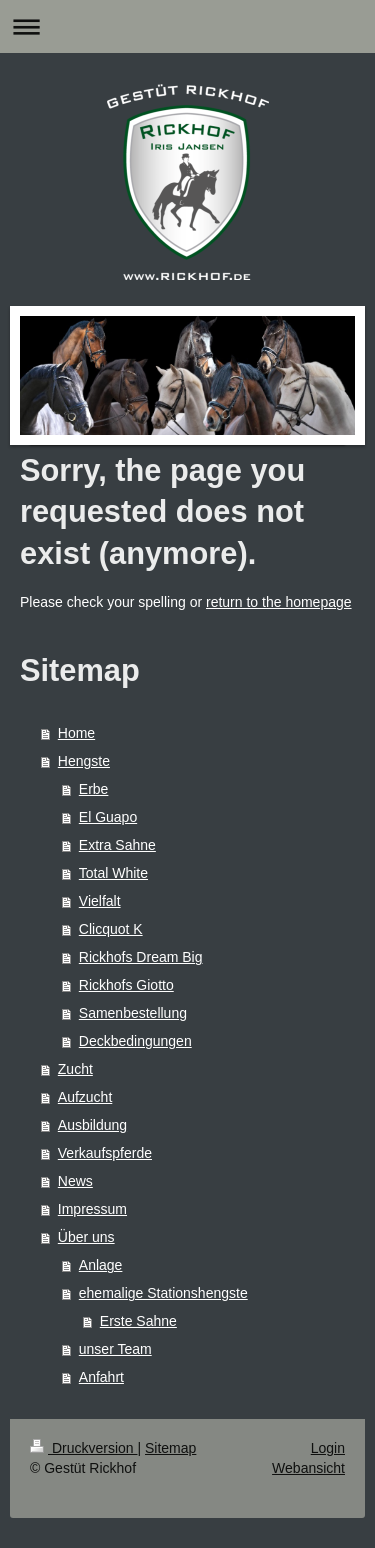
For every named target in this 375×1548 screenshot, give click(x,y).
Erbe (94, 789)
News (75, 1181)
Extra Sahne (117, 845)
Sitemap (170, 1448)
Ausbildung (92, 1125)
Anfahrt (101, 1377)
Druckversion (83, 1448)
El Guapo (108, 817)
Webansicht (308, 1468)
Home (76, 733)
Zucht (75, 1069)
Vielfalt (100, 901)
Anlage (101, 1265)
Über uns (86, 1237)
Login (328, 1448)
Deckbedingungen (135, 1041)
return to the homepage (279, 602)
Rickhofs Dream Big (141, 957)
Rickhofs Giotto (126, 985)
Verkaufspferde (105, 1153)
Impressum (92, 1209)
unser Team (115, 1349)
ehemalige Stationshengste (163, 1293)
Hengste (84, 761)
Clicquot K (111, 929)
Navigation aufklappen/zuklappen (187, 26)
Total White (113, 873)
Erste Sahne (138, 1321)
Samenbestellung (133, 1013)
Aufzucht (85, 1097)
